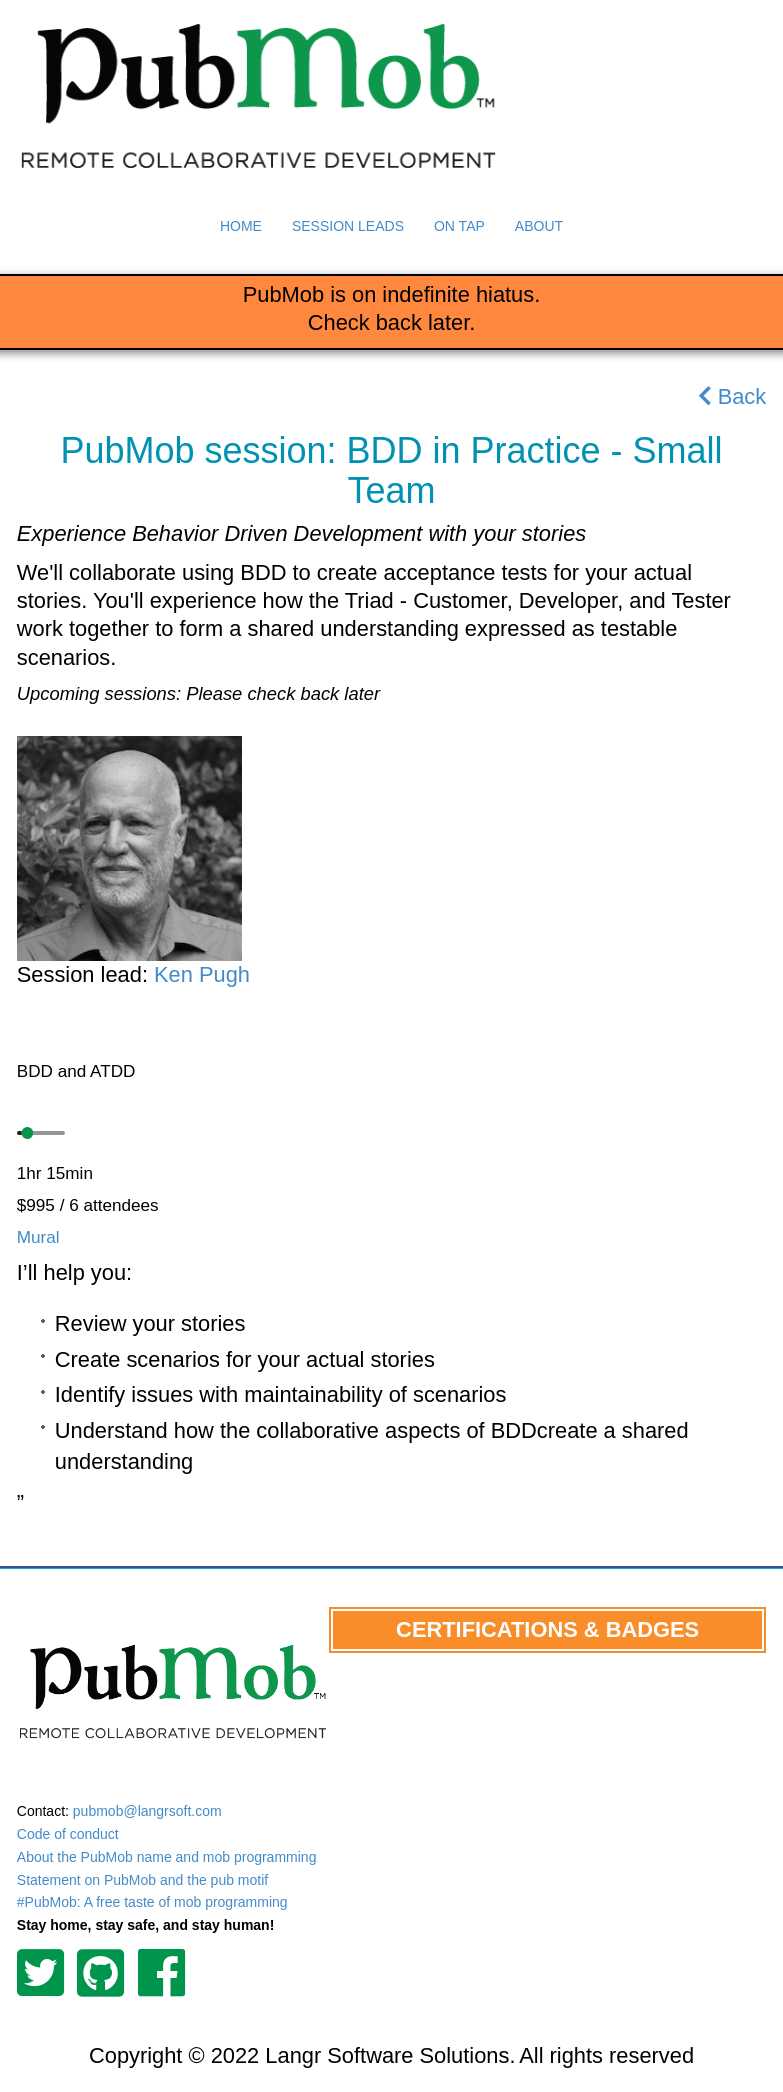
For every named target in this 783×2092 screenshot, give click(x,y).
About (539, 226)
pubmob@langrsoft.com (147, 1811)
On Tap (459, 226)
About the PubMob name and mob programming (167, 1857)
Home (241, 226)
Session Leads (348, 226)
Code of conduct (68, 1834)
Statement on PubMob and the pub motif (142, 1880)
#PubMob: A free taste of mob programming (152, 1902)
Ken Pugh (202, 974)
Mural (38, 1237)
